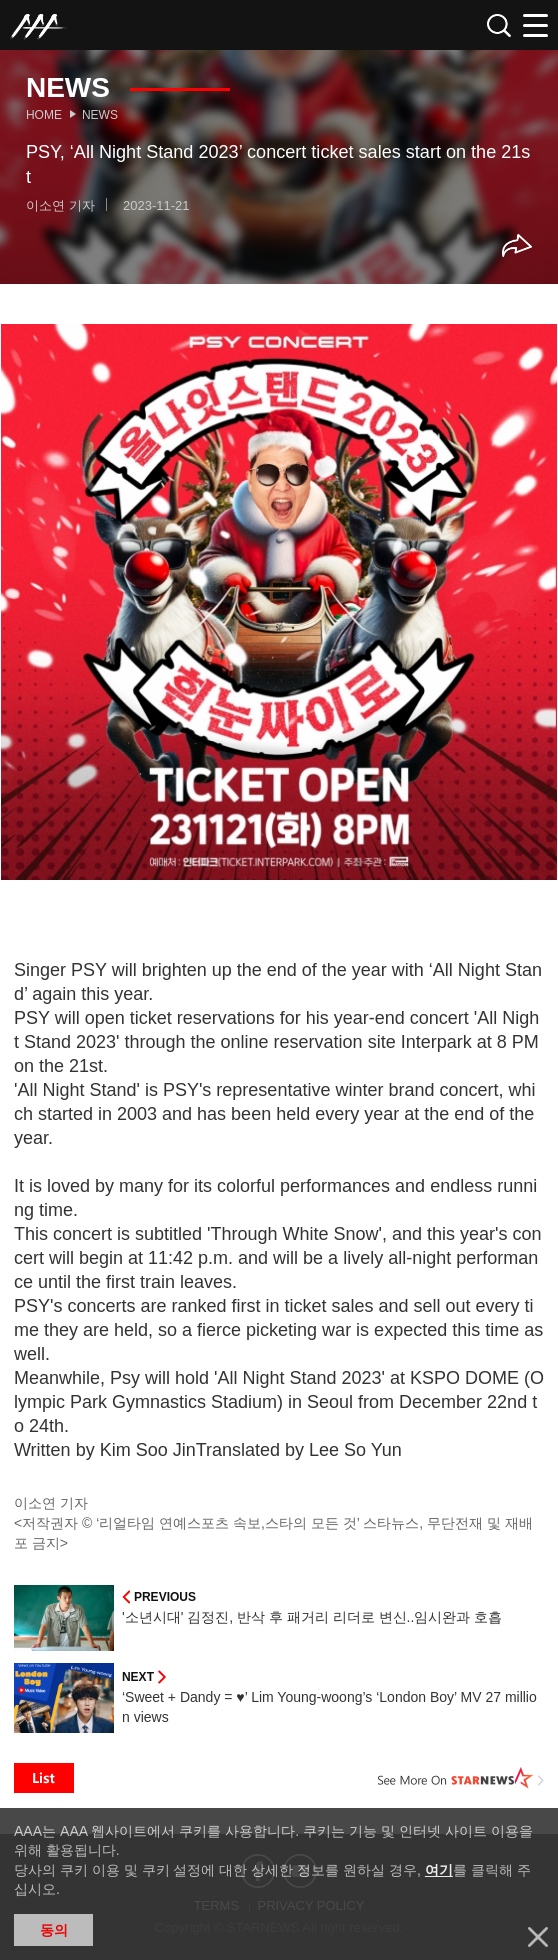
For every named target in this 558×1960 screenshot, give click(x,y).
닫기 (538, 1937)
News (100, 115)
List (44, 1778)
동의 (54, 1930)
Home (44, 115)
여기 (439, 1870)
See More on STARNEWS (461, 1778)
